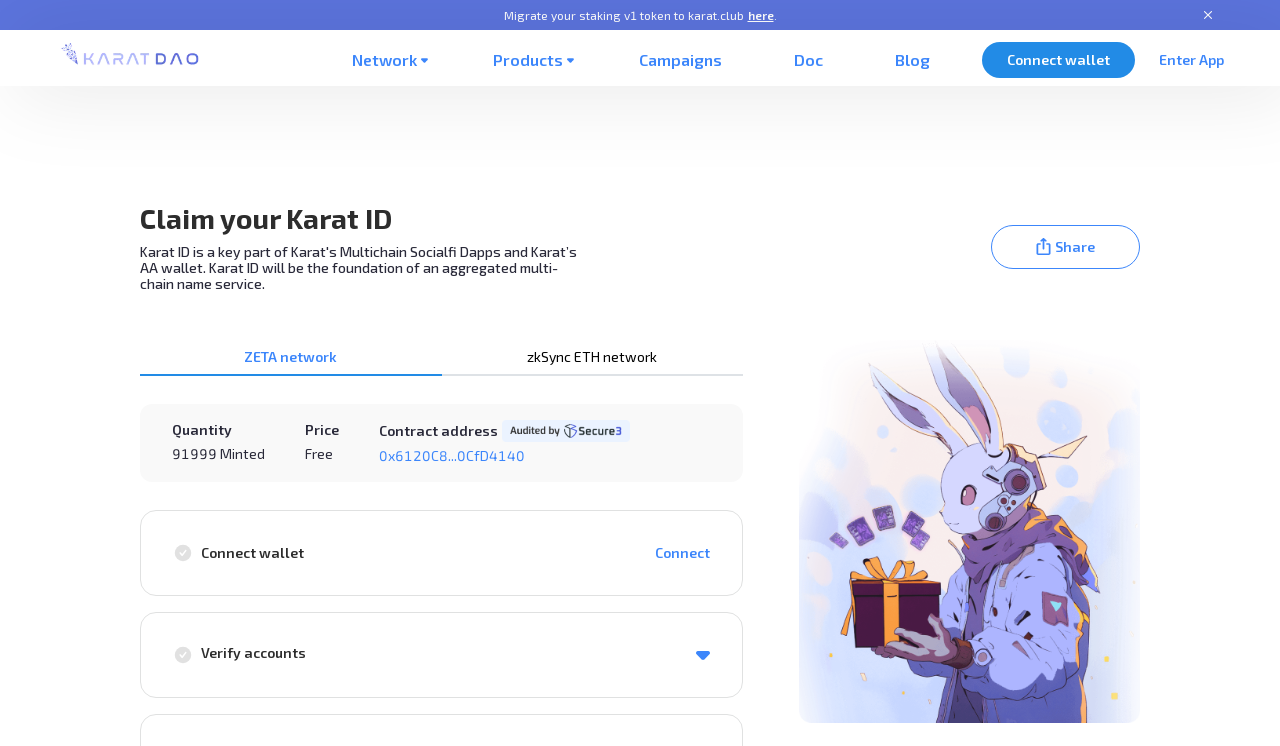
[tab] (291, 358)
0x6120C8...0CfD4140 (452, 455)
